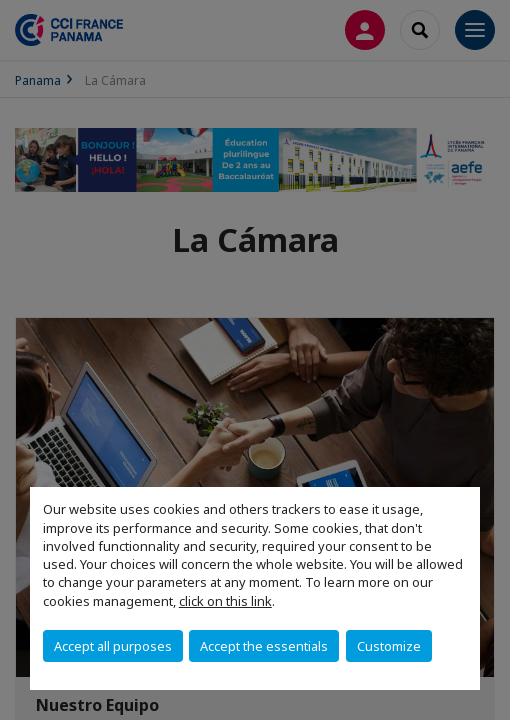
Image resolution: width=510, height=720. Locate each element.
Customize (389, 646)
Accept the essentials (264, 646)
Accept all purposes (113, 646)
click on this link (225, 601)
